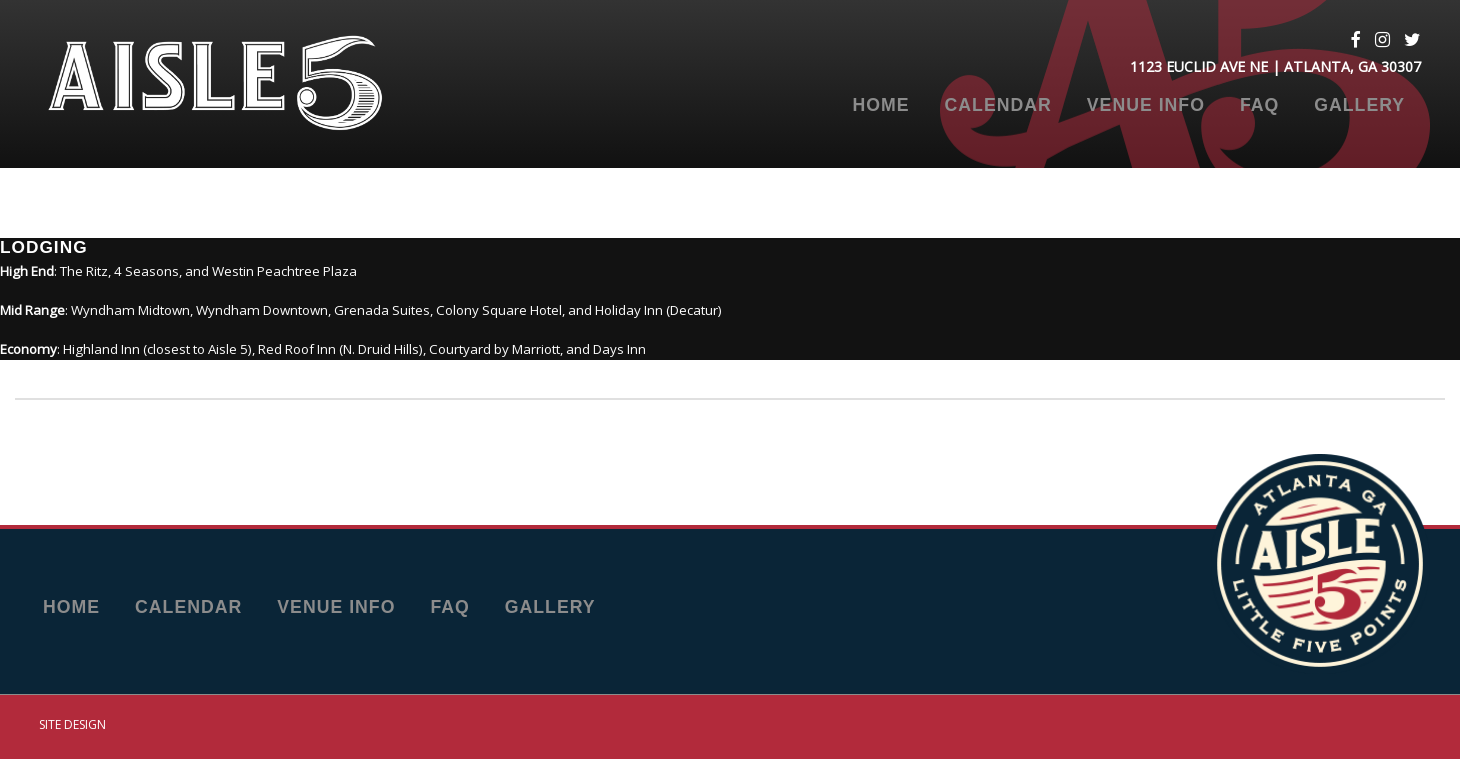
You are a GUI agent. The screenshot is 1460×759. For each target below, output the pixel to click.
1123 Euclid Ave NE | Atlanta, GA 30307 (1275, 66)
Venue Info (1146, 106)
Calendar (998, 106)
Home (880, 106)
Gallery (1359, 106)
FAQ (1259, 106)
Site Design (72, 724)
